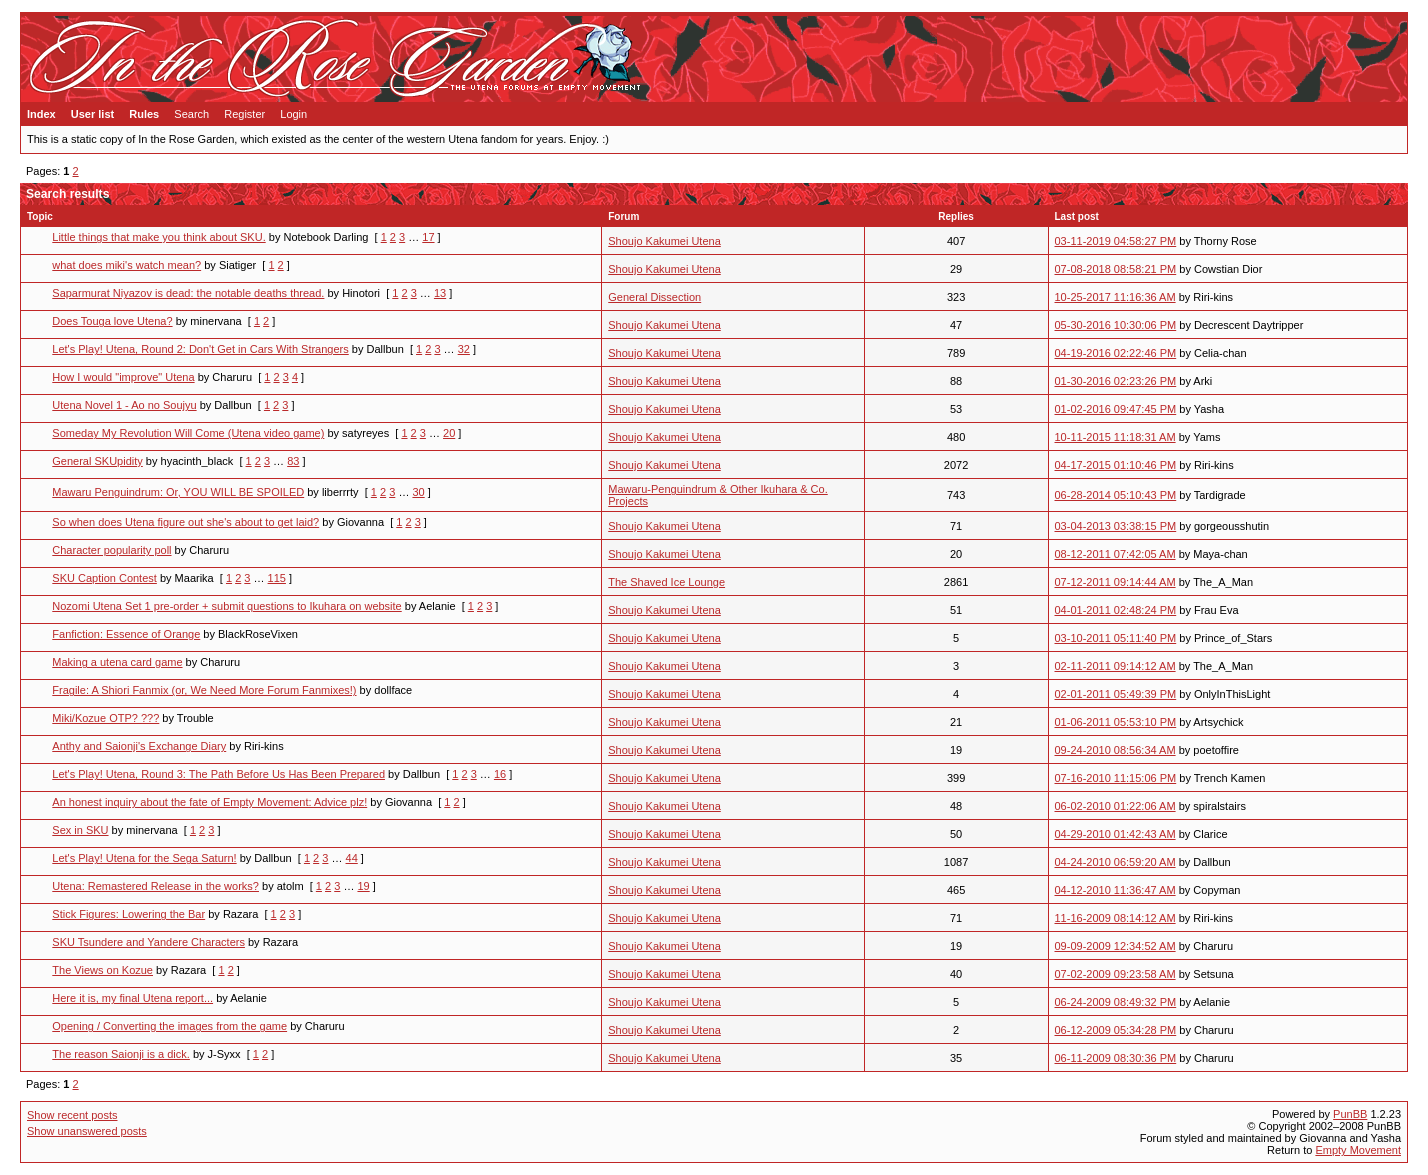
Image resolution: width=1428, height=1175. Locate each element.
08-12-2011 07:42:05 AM (1115, 554)
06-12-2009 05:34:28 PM (1116, 1030)
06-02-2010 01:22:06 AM (1115, 806)
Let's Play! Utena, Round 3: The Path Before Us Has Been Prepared (218, 774)
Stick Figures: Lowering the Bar (128, 914)
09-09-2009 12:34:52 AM (1115, 946)
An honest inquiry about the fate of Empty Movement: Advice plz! (209, 802)
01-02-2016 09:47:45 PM (1116, 409)
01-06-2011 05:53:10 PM (1116, 722)
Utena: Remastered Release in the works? (155, 886)
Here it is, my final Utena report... (132, 998)
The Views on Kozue (102, 970)
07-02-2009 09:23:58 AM (1115, 974)
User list (92, 114)
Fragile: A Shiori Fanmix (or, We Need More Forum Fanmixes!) (204, 690)
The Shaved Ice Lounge (666, 582)
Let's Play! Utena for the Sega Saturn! (144, 858)
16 (500, 774)
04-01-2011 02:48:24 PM (1116, 610)
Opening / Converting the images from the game (169, 1026)
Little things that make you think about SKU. (158, 237)
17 (428, 237)
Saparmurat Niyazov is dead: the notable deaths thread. (188, 293)
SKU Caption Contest (104, 578)
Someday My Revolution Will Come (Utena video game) (188, 433)
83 (293, 461)
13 (440, 293)
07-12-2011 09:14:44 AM (1115, 582)
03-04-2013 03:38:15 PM (1116, 526)
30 (418, 492)
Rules (144, 114)
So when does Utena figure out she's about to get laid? (185, 522)
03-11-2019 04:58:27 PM (1116, 241)
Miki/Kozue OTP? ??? (105, 718)
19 (363, 886)
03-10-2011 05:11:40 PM (1116, 638)
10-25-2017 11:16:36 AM (1115, 297)
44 (352, 858)
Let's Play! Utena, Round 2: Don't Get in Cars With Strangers (200, 349)
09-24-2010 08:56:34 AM (1115, 750)
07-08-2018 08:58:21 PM (1116, 269)
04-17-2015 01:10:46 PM (1116, 465)
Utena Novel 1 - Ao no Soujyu (124, 405)
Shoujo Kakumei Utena (664, 241)
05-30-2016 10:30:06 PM (1116, 325)
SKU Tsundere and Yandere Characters (148, 942)
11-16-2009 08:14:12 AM (1115, 918)
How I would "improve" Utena (123, 377)
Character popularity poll (111, 550)
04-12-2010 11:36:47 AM (1115, 890)
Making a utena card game (117, 662)
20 (449, 433)
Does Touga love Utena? (112, 321)
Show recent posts (72, 1115)
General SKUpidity (97, 461)
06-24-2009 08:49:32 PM (1116, 1002)
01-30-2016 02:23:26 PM (1116, 381)
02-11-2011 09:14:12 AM (1115, 666)
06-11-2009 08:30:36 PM (1116, 1058)
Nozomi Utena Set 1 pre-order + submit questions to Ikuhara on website (226, 606)
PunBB (1350, 1114)
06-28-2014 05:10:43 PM (1116, 495)
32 (464, 349)
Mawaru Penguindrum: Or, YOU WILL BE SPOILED (178, 492)
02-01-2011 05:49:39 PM (1116, 694)
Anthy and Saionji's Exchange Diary (139, 746)
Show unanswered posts (87, 1131)
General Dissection (654, 297)
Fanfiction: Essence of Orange (126, 634)
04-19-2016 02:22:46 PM (1116, 353)
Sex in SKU (80, 830)
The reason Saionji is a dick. (121, 1054)
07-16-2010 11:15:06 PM (1116, 778)
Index (41, 114)
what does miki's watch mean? (126, 265)
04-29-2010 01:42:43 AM (1115, 834)
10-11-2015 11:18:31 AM (1115, 437)
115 (277, 578)
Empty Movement (1358, 1150)
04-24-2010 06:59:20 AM (1115, 862)
